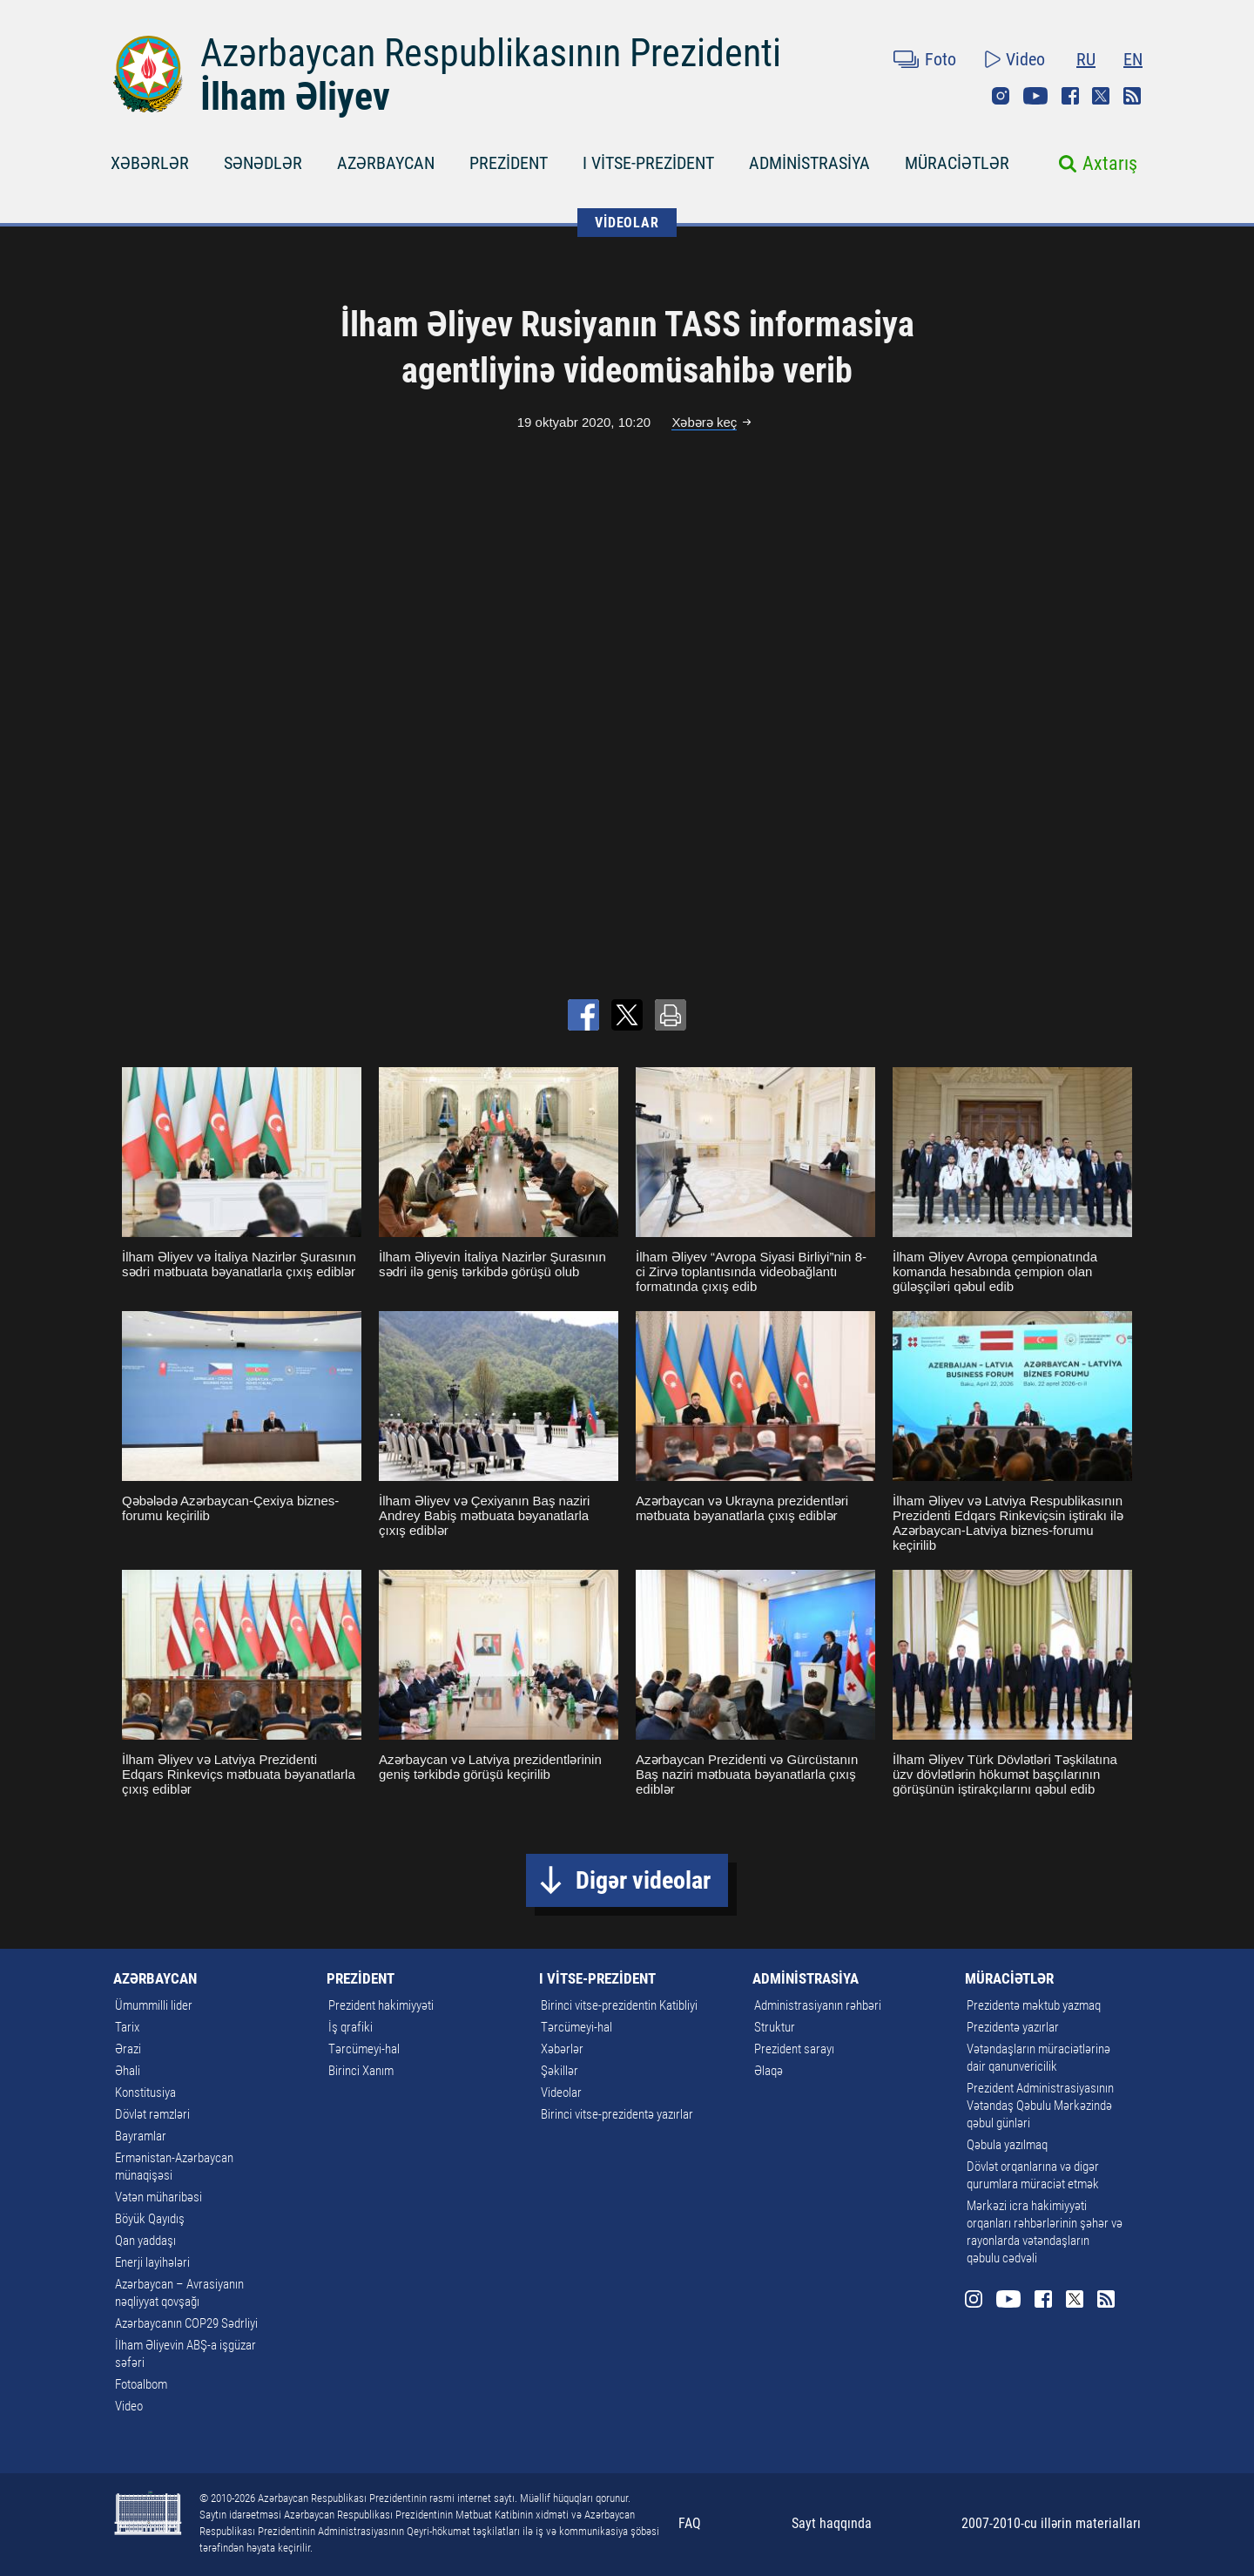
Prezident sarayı (794, 2049)
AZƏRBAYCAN (386, 162)
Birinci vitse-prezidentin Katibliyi (619, 2005)
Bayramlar (140, 2136)
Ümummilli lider (153, 2005)
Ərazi (128, 2049)
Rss (1132, 96)
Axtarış (1109, 163)
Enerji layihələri (152, 2262)
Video (1025, 59)
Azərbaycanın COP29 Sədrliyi (186, 2323)
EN (1133, 59)
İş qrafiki (350, 2027)
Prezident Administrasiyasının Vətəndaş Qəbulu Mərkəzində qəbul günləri (1040, 2105)
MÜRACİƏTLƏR (957, 162)
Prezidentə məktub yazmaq (1034, 2005)
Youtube (1035, 96)
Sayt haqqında (832, 2523)
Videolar (561, 2092)
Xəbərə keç (704, 422)
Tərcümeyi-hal (364, 2049)
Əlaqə (768, 2071)
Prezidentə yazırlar (1013, 2027)
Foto (940, 59)
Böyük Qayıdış (150, 2219)
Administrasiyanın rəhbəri (817, 2005)
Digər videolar (643, 1880)
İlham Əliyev (295, 96)
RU (1086, 59)
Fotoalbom (141, 2384)
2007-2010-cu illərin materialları (1051, 2523)
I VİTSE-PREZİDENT (648, 162)
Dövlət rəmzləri (152, 2114)
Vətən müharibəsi (158, 2197)
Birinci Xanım (361, 2071)
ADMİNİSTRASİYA (809, 162)
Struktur (774, 2027)
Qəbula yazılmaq (1007, 2145)
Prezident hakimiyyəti (381, 2005)
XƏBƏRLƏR (150, 162)
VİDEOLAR (626, 222)
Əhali (127, 2071)
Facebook (1070, 96)
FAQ (689, 2523)
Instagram (1000, 96)
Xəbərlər (562, 2049)
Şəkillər (559, 2071)
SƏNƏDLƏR (263, 162)
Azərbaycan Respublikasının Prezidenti (490, 53)
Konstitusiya (145, 2092)
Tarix (127, 2027)
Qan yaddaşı (145, 2240)
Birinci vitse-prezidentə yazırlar (617, 2114)
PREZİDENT (508, 162)
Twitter (1100, 96)
